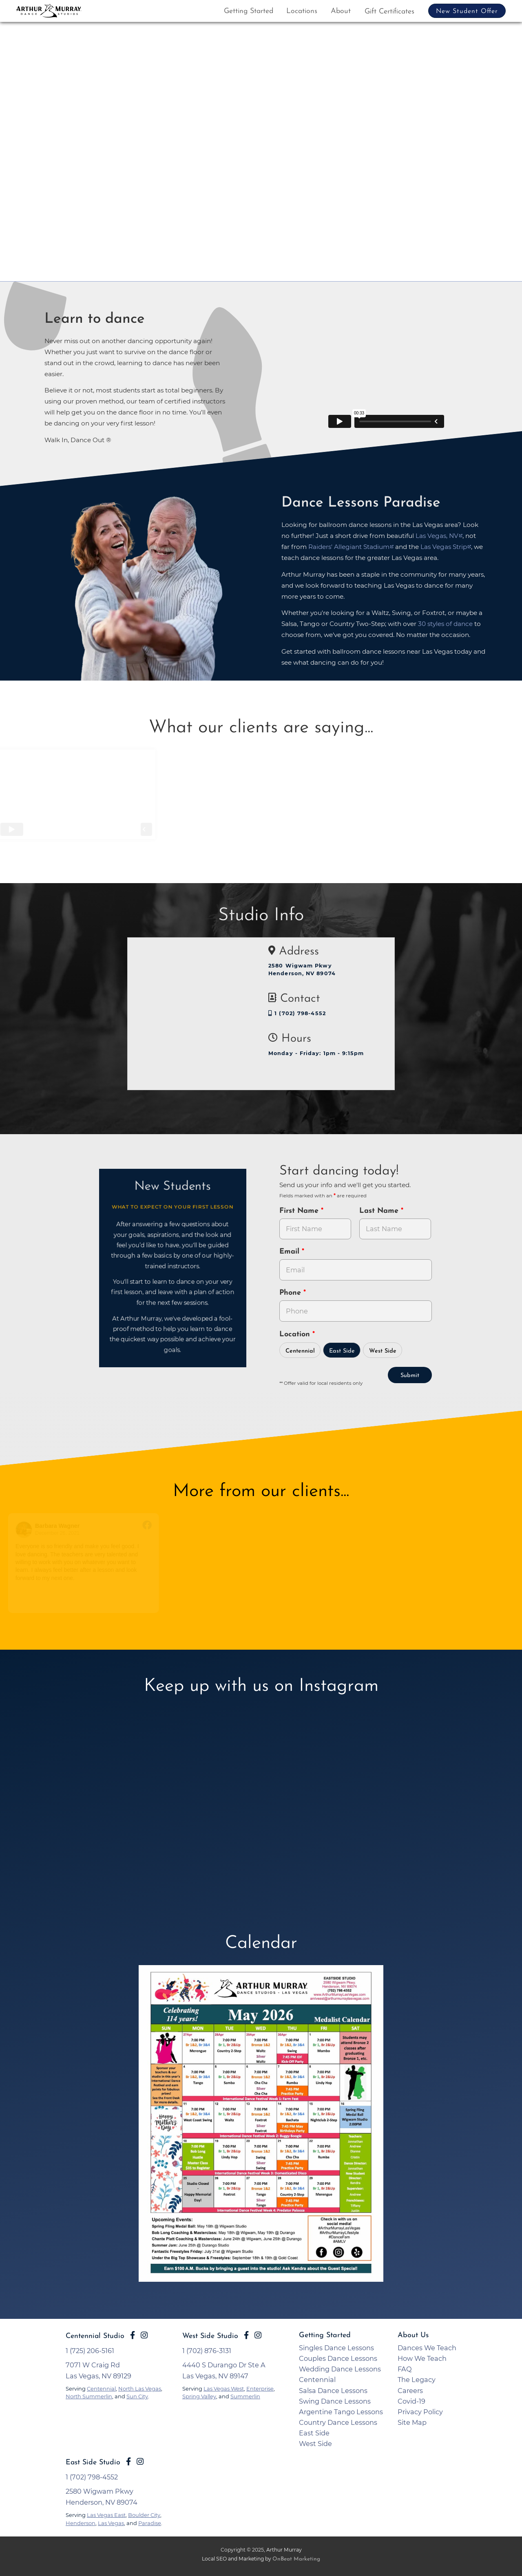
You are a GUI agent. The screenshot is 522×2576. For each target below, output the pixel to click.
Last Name (380, 1211)
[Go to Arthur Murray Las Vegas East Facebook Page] (132, 2335)
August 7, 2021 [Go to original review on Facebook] (214, 1533)
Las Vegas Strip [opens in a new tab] (443, 547)
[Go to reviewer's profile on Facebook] (186, 1530)
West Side (382, 1351)
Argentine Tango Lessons (341, 2412)
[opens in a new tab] (261, 2129)
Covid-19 (411, 2401)
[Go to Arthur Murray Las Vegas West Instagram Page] (257, 2335)
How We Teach (422, 2358)
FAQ (405, 2369)
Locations (301, 11)
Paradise (149, 2523)
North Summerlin (89, 2396)
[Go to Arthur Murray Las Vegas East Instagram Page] (144, 2335)
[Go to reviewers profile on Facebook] (33, 1529)
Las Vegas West (223, 2388)
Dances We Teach (427, 2348)
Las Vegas (111, 2523)
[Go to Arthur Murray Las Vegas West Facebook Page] (246, 2335)
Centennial (300, 1351)
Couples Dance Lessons (338, 2358)
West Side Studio (210, 2336)
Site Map (412, 2422)
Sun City (137, 2396)
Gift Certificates (389, 11)
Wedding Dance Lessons (340, 2369)
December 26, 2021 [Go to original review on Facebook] (67, 1533)
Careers (410, 2390)
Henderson (80, 2523)
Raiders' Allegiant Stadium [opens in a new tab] (348, 547)
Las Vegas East (106, 2515)
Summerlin (245, 2396)
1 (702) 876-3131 (206, 2351)
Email (290, 1252)
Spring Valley (199, 2396)
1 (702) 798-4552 (297, 1013)
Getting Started (248, 11)
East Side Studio (93, 2462)
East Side (342, 1351)
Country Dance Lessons (338, 2422)
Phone (291, 1293)
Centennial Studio (95, 2336)
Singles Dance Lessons (336, 2348)
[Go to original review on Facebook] (156, 1525)
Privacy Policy (420, 2412)
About (341, 11)
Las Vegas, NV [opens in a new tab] (437, 536)
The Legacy (417, 2379)
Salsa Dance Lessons (333, 2390)
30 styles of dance (445, 624)
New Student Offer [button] (467, 11)
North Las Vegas (139, 2388)
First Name (300, 1211)
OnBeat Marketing (296, 2559)
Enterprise (260, 2388)
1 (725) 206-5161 (90, 2351)
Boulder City (144, 2515)
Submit (409, 1376)
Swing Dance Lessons (335, 2401)
